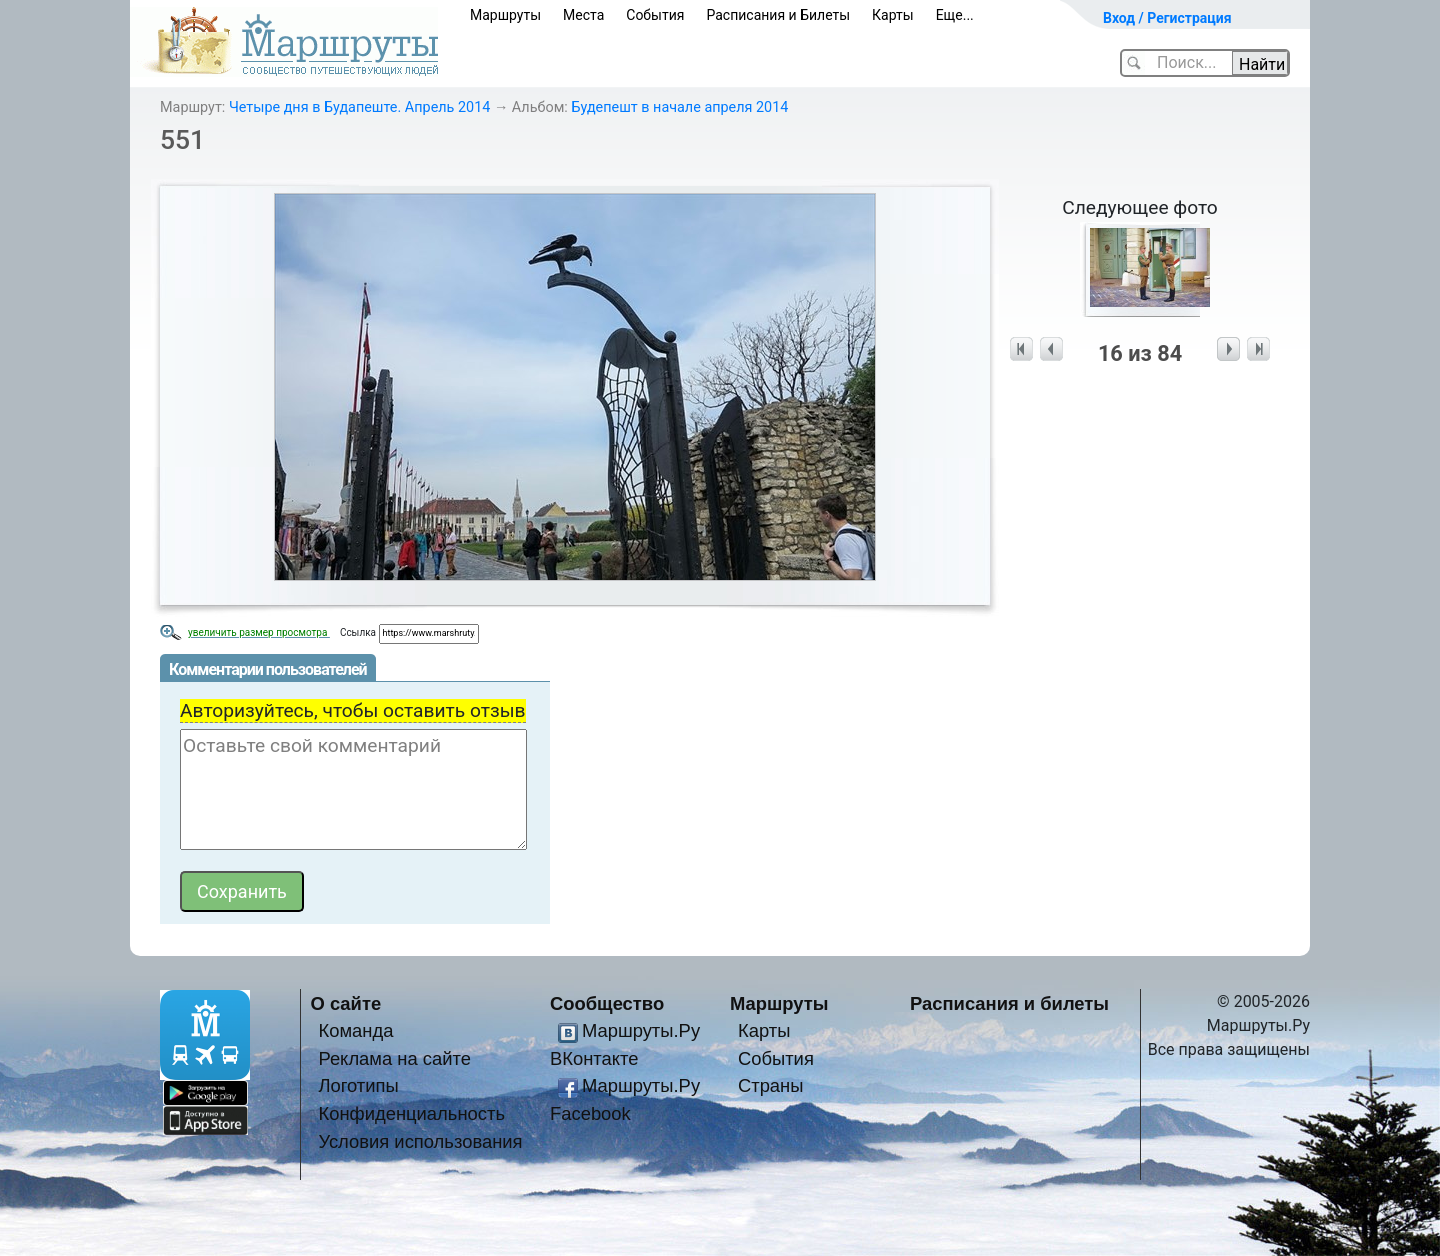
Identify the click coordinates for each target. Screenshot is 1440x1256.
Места (583, 15)
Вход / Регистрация (1167, 18)
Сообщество (607, 1003)
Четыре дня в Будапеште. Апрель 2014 (359, 107)
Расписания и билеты (1009, 1003)
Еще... (955, 15)
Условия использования (420, 1141)
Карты (893, 15)
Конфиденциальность (411, 1113)
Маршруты (505, 15)
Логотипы (358, 1085)
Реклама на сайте (394, 1058)
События (655, 15)
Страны (771, 1085)
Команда (355, 1030)
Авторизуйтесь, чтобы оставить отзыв (353, 710)
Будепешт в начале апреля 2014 (679, 107)
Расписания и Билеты (778, 15)
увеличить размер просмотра (259, 632)
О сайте (346, 1003)
